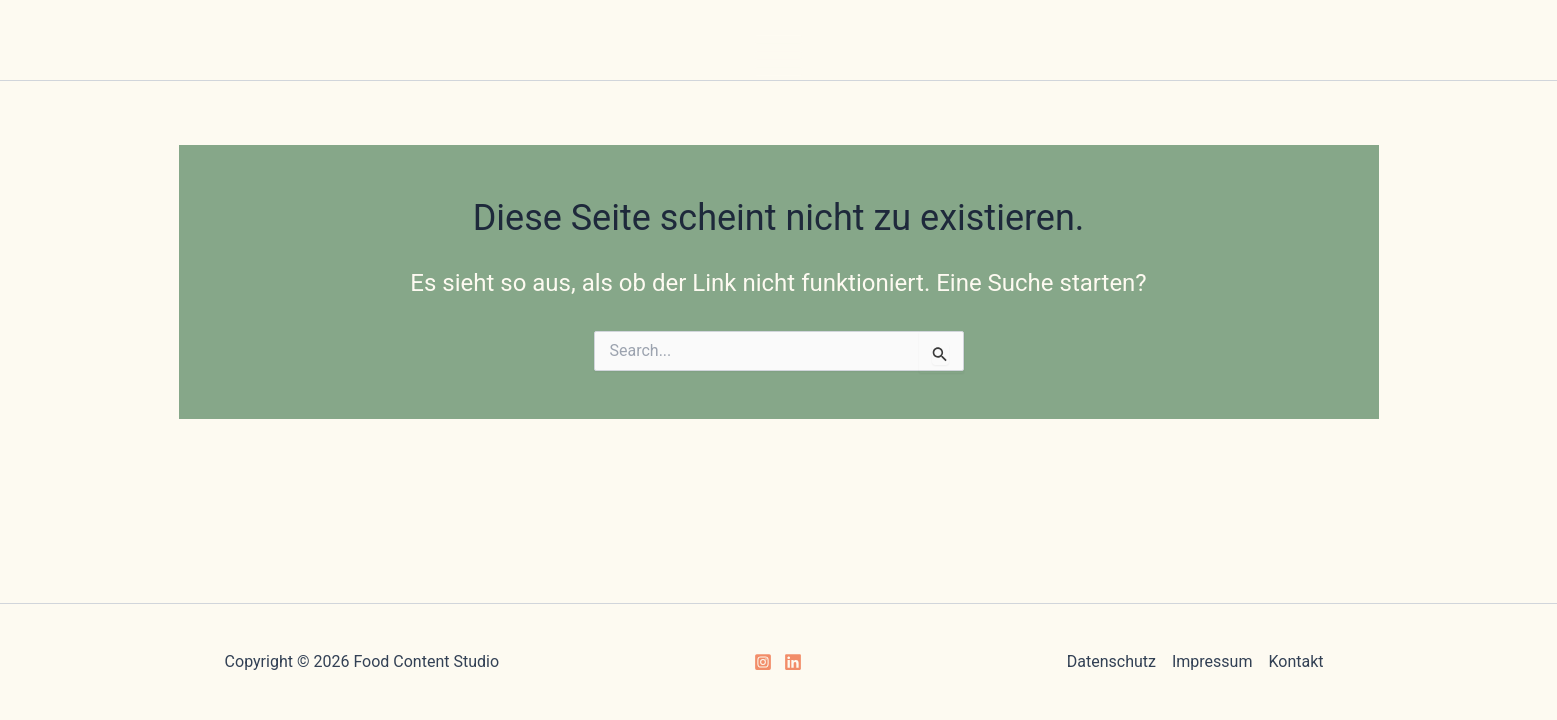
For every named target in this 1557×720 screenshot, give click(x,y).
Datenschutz (1111, 661)
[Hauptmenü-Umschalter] (778, 55)
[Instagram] (763, 662)
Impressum (1212, 661)
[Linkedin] (793, 662)
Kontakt (1295, 661)
